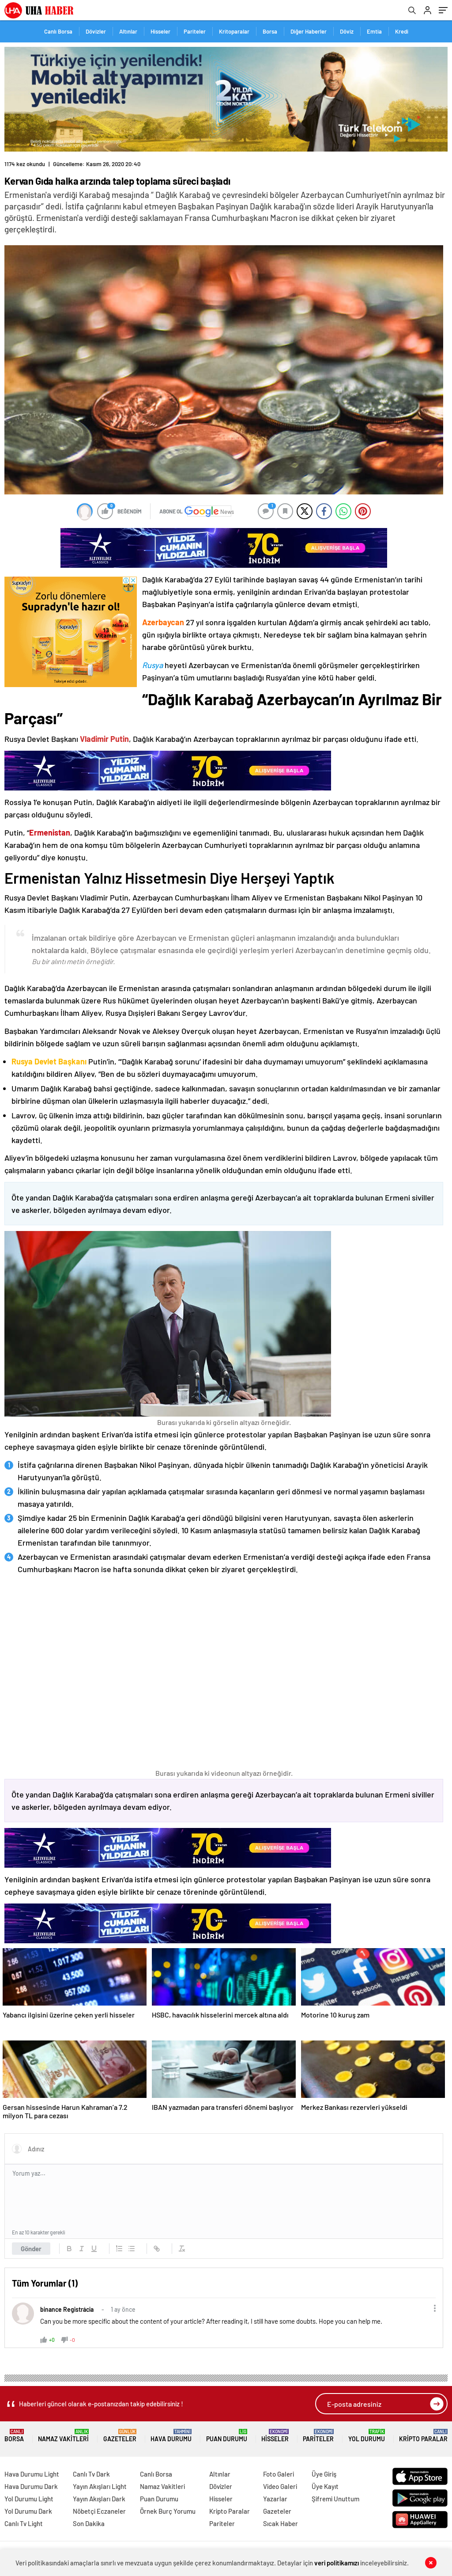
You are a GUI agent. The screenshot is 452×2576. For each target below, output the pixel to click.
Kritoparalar (234, 31)
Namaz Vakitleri (63, 2436)
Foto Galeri (278, 2474)
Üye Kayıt (325, 2486)
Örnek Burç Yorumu (168, 2511)
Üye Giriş (324, 2474)
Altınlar (128, 31)
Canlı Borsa (58, 31)
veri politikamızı (336, 2563)
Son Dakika (89, 2523)
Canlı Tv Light (23, 2523)
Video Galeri (280, 2486)
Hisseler (160, 31)
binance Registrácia (67, 2309)
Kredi (401, 31)
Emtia (374, 31)
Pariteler (195, 31)
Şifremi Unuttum (335, 2499)
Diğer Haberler (308, 31)
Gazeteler (119, 2436)
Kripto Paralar (423, 2436)
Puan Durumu (226, 2436)
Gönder (31, 2249)
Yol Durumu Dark (28, 2511)
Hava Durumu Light (31, 2474)
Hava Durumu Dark (31, 2486)
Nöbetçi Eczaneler (99, 2511)
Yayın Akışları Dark (99, 2499)
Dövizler (96, 31)
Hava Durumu (171, 2436)
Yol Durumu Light (28, 2499)
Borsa (270, 31)
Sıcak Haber (280, 2523)
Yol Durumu (366, 2436)
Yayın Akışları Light (100, 2486)
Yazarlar (275, 2499)
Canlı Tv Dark (91, 2474)
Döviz (347, 31)
